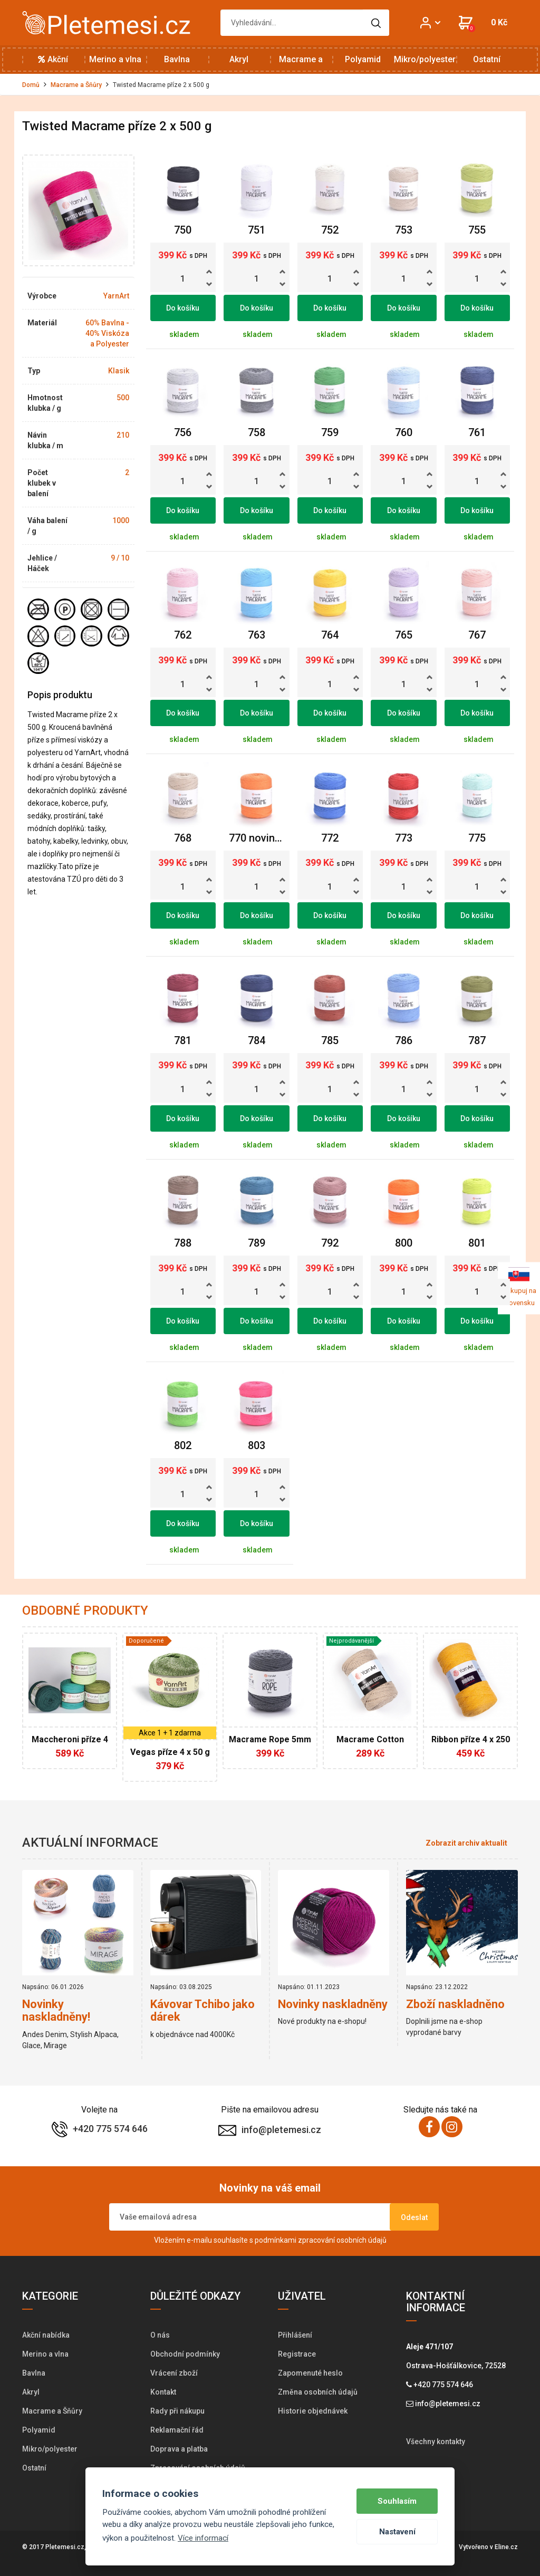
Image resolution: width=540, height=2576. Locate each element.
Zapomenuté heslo (310, 2373)
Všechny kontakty (435, 2441)
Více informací (203, 2538)
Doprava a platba (179, 2449)
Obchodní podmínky (185, 2354)
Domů (31, 85)
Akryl (238, 59)
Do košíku (182, 308)
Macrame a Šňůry (301, 64)
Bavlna (177, 59)
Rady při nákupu (177, 2411)
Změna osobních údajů (318, 2392)
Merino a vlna (115, 59)
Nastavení (397, 2531)
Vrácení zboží (174, 2373)
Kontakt (163, 2392)
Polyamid (363, 59)
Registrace (297, 2354)
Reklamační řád (177, 2430)
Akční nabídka (53, 64)
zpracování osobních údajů (342, 2240)
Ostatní (486, 59)
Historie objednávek (313, 2411)
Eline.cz (506, 2547)
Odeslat (414, 2217)
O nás (160, 2335)
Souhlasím (397, 2501)
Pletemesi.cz (64, 2547)
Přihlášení (295, 2335)
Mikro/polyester (425, 59)
